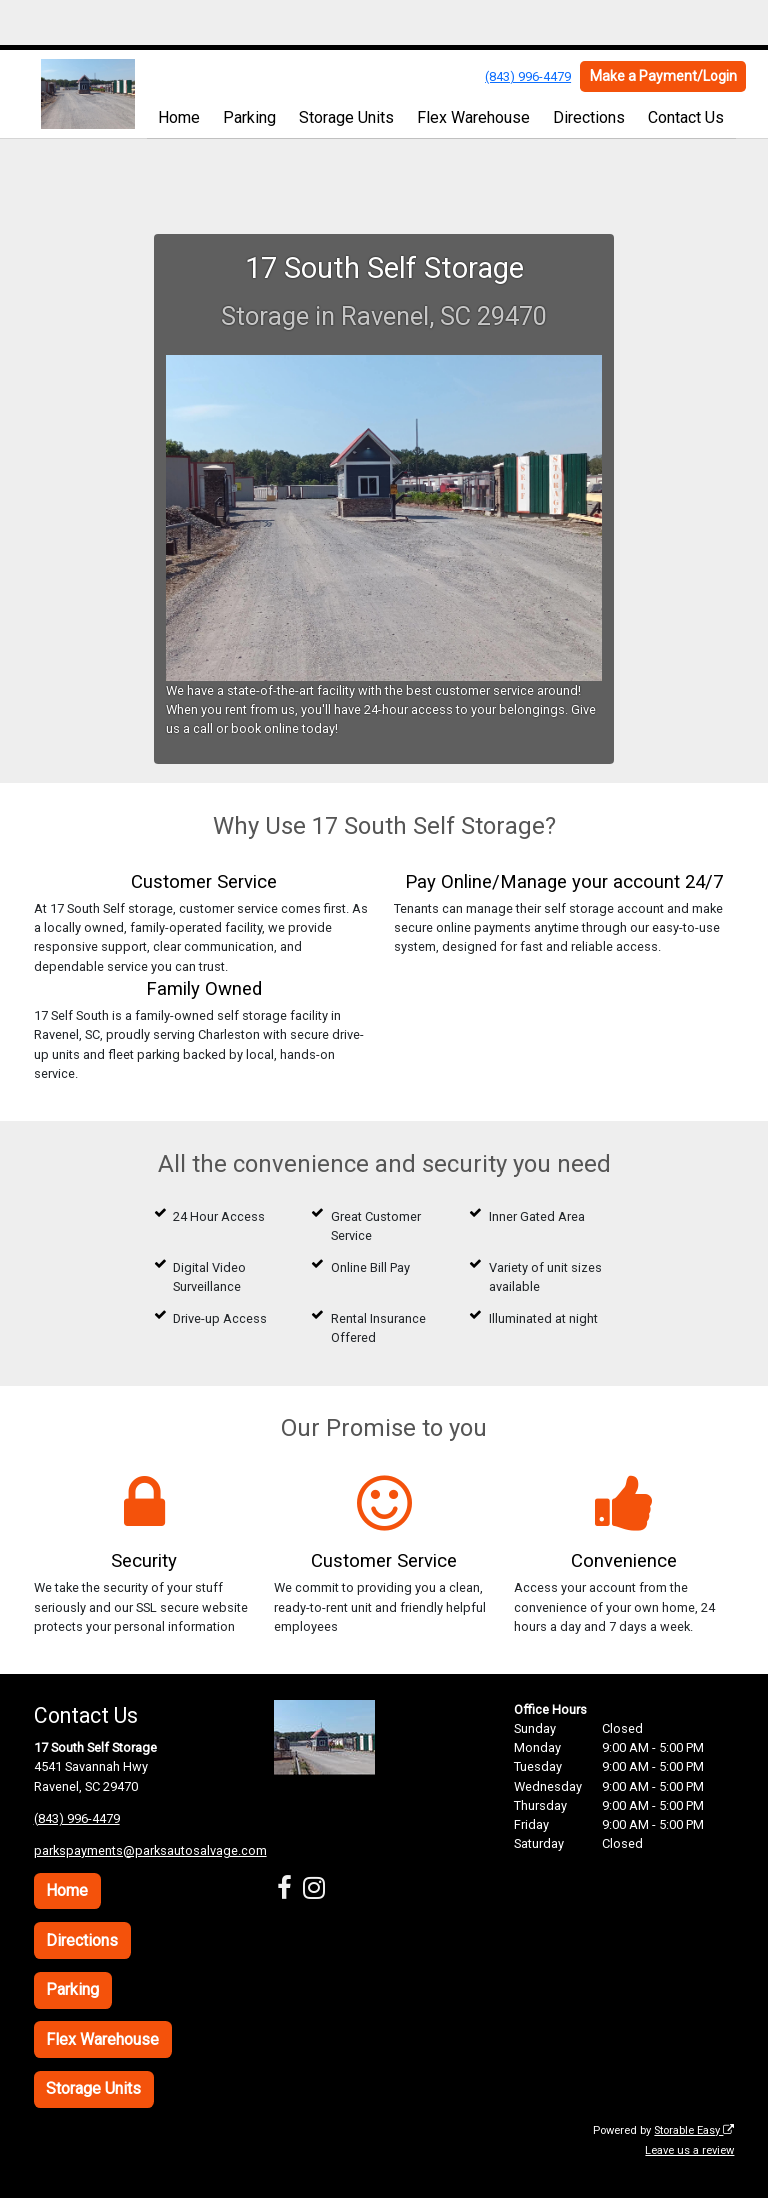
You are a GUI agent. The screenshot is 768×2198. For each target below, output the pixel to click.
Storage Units (346, 117)
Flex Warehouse (473, 117)
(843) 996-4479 (528, 76)
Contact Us (686, 117)
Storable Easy (694, 2130)
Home (179, 117)
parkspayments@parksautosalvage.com (150, 1850)
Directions (589, 117)
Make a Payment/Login (663, 76)
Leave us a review (689, 2150)
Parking (249, 117)
